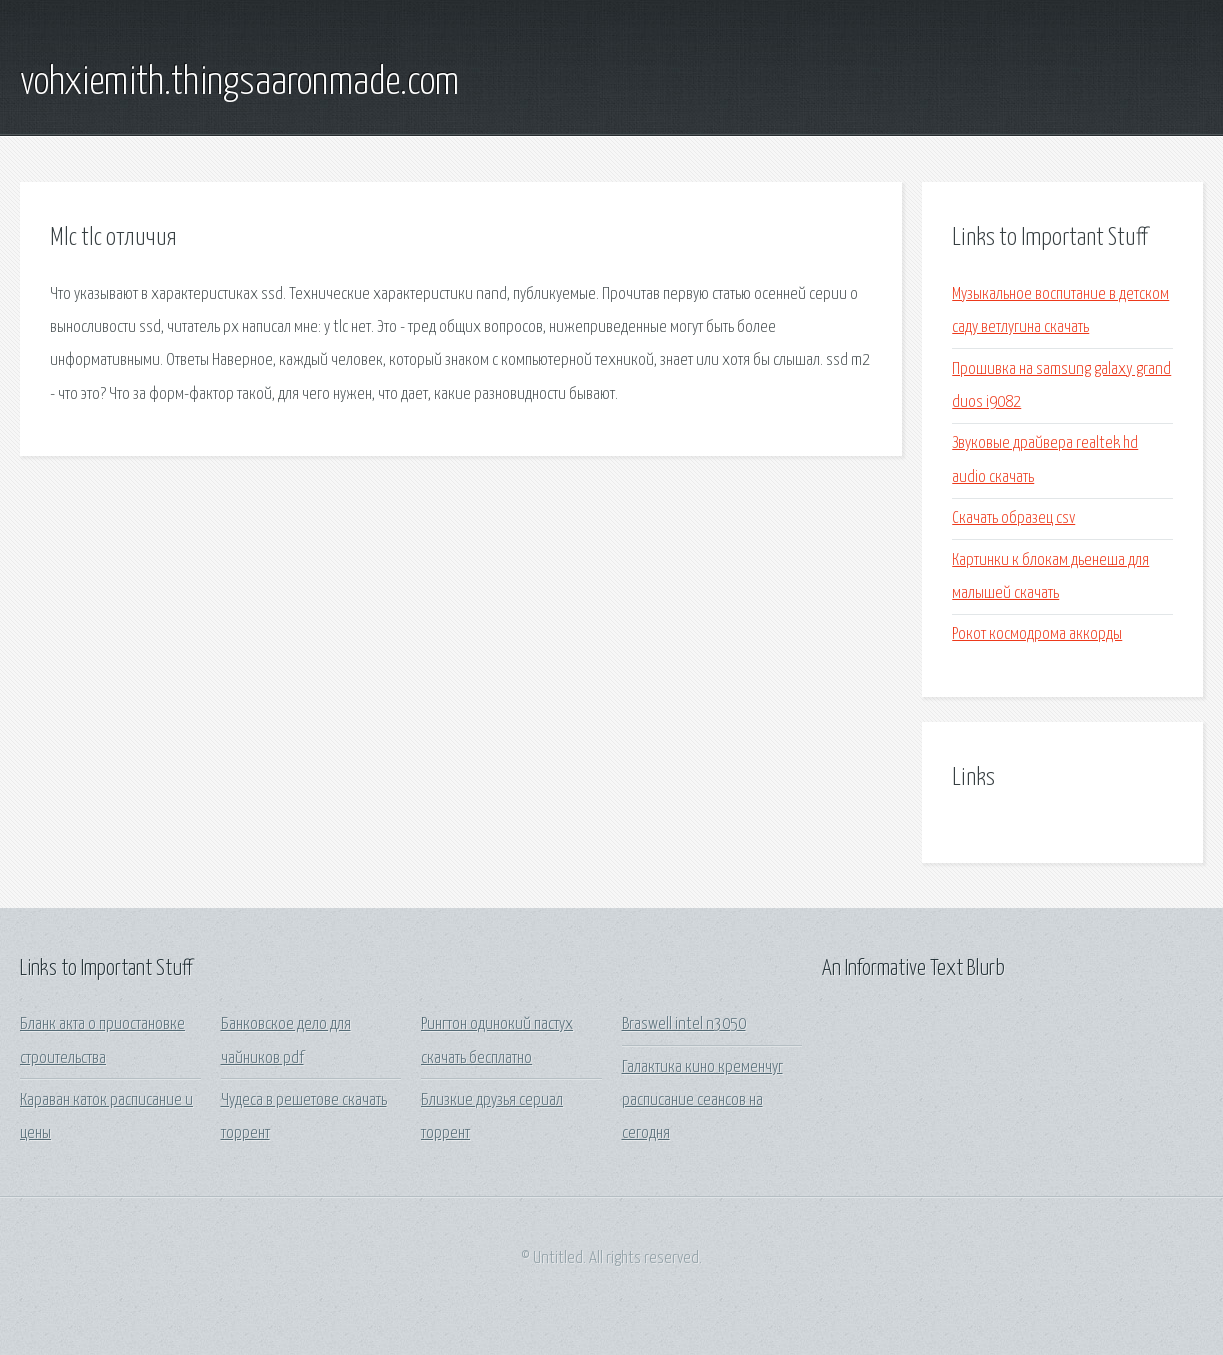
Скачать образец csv (1013, 518)
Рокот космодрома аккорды (1037, 634)
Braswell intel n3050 (684, 1024)
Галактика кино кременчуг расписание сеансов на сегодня (702, 1101)
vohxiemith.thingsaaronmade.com (239, 83)
